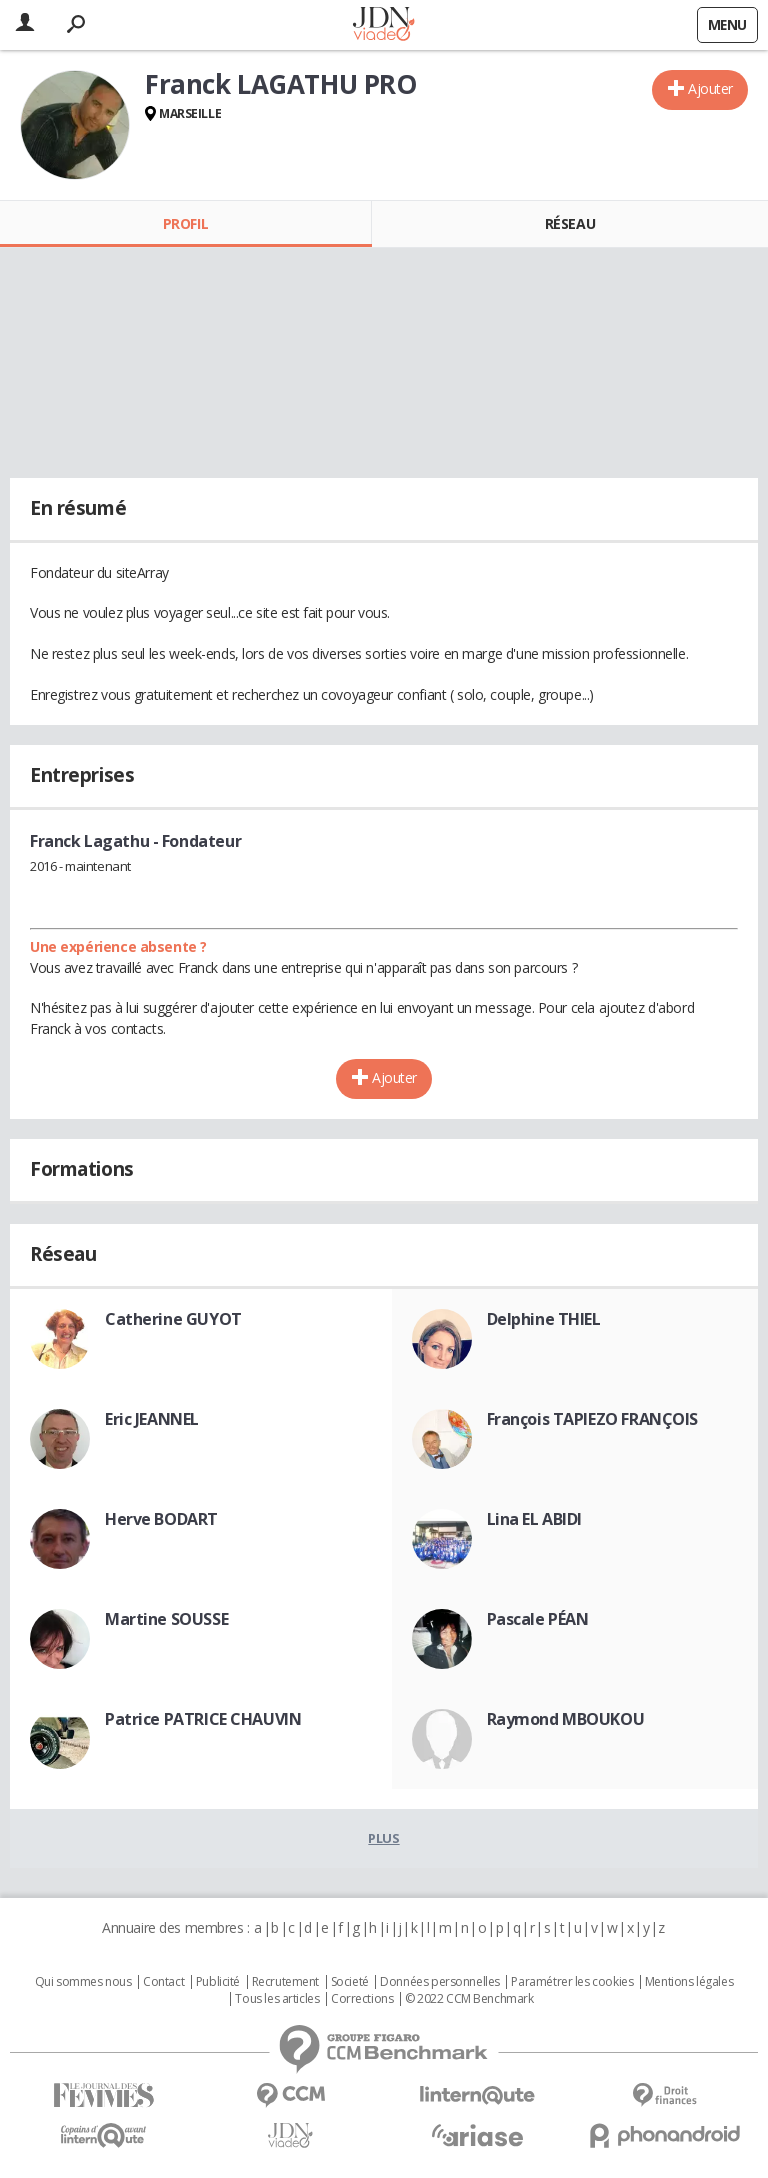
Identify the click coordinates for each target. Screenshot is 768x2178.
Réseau (570, 223)
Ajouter (710, 88)
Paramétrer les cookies (572, 1982)
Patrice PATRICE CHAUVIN (203, 1719)
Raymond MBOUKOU (566, 1719)
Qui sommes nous (83, 1982)
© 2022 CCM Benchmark (469, 1999)
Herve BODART (161, 1519)
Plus (383, 1838)
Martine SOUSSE (166, 1619)
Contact (163, 1982)
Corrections (362, 1999)
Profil (185, 223)
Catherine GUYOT (173, 1319)
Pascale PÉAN (538, 1619)
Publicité (218, 1982)
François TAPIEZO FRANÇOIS (593, 1419)
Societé (350, 1982)
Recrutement (285, 1982)
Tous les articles (277, 1999)
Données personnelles (440, 1982)
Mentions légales (689, 1982)
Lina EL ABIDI (535, 1519)
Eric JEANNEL (152, 1419)
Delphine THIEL (544, 1319)
